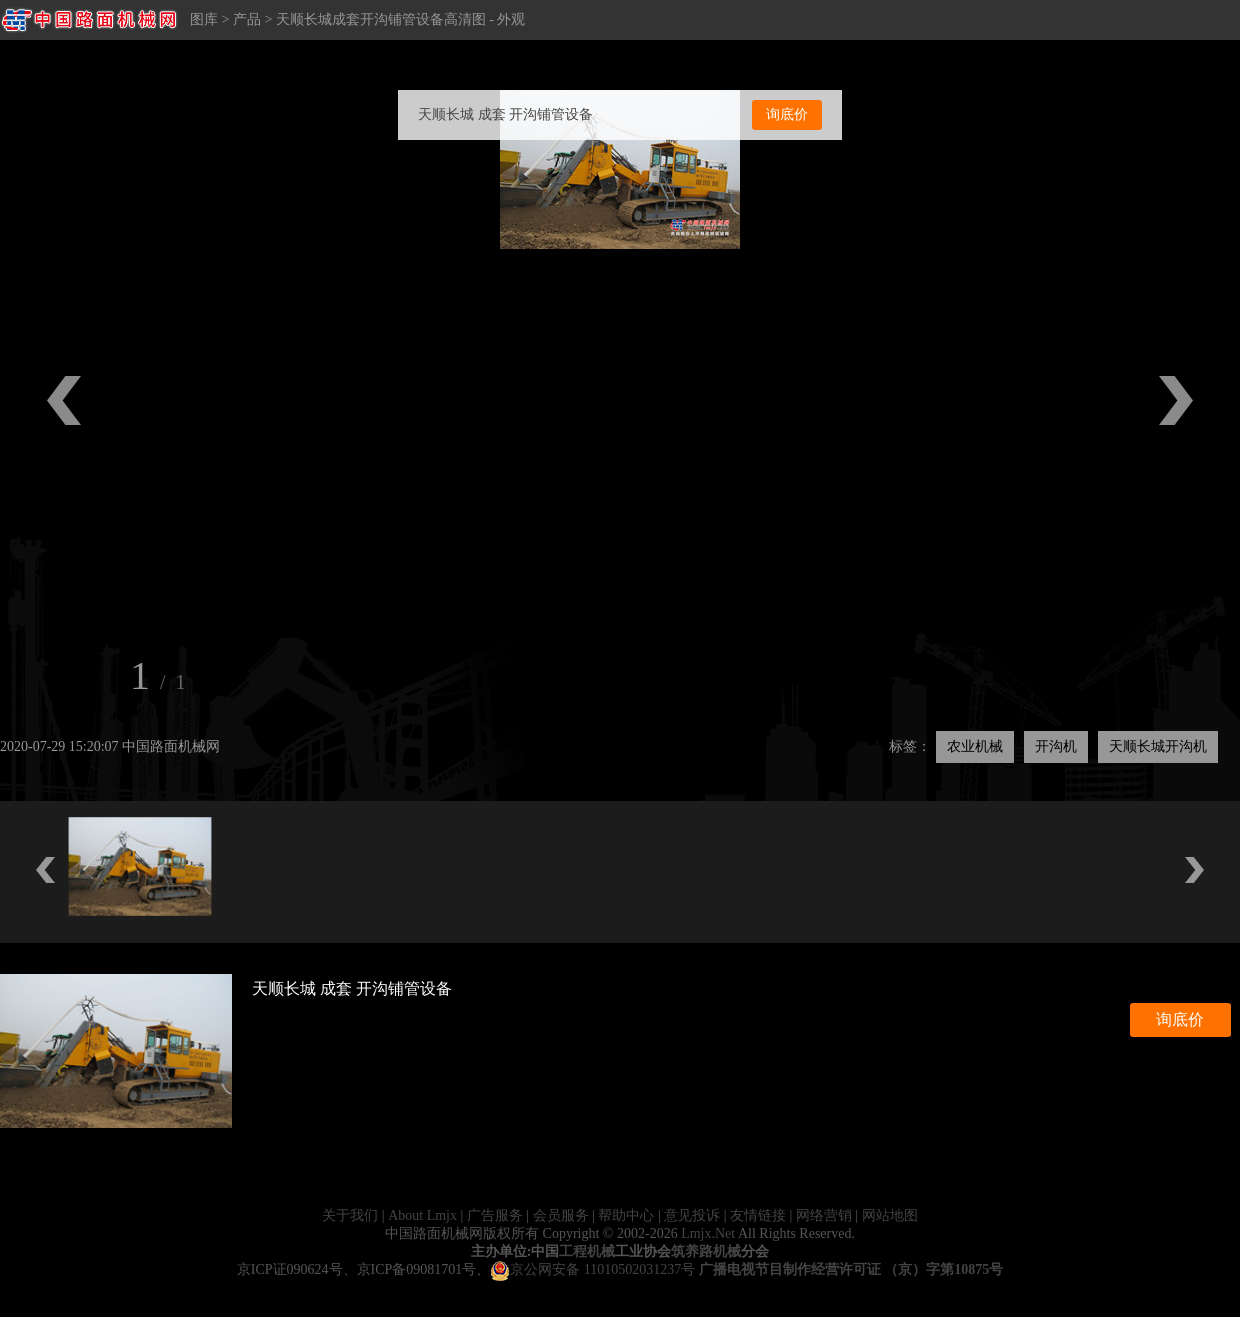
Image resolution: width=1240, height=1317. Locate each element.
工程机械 (587, 1251)
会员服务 (561, 1215)
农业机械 (975, 746)
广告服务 (495, 1215)
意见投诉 (692, 1215)
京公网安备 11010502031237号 (592, 1269)
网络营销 (824, 1215)
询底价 (787, 114)
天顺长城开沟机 (1158, 746)
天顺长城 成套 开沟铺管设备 (505, 114)
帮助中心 (626, 1215)
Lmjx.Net (708, 1233)
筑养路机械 (706, 1251)
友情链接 (758, 1215)
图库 (204, 19)
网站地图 (890, 1215)
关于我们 (350, 1215)
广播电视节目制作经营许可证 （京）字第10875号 (851, 1269)
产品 (247, 19)
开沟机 (1056, 746)
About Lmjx (422, 1215)
